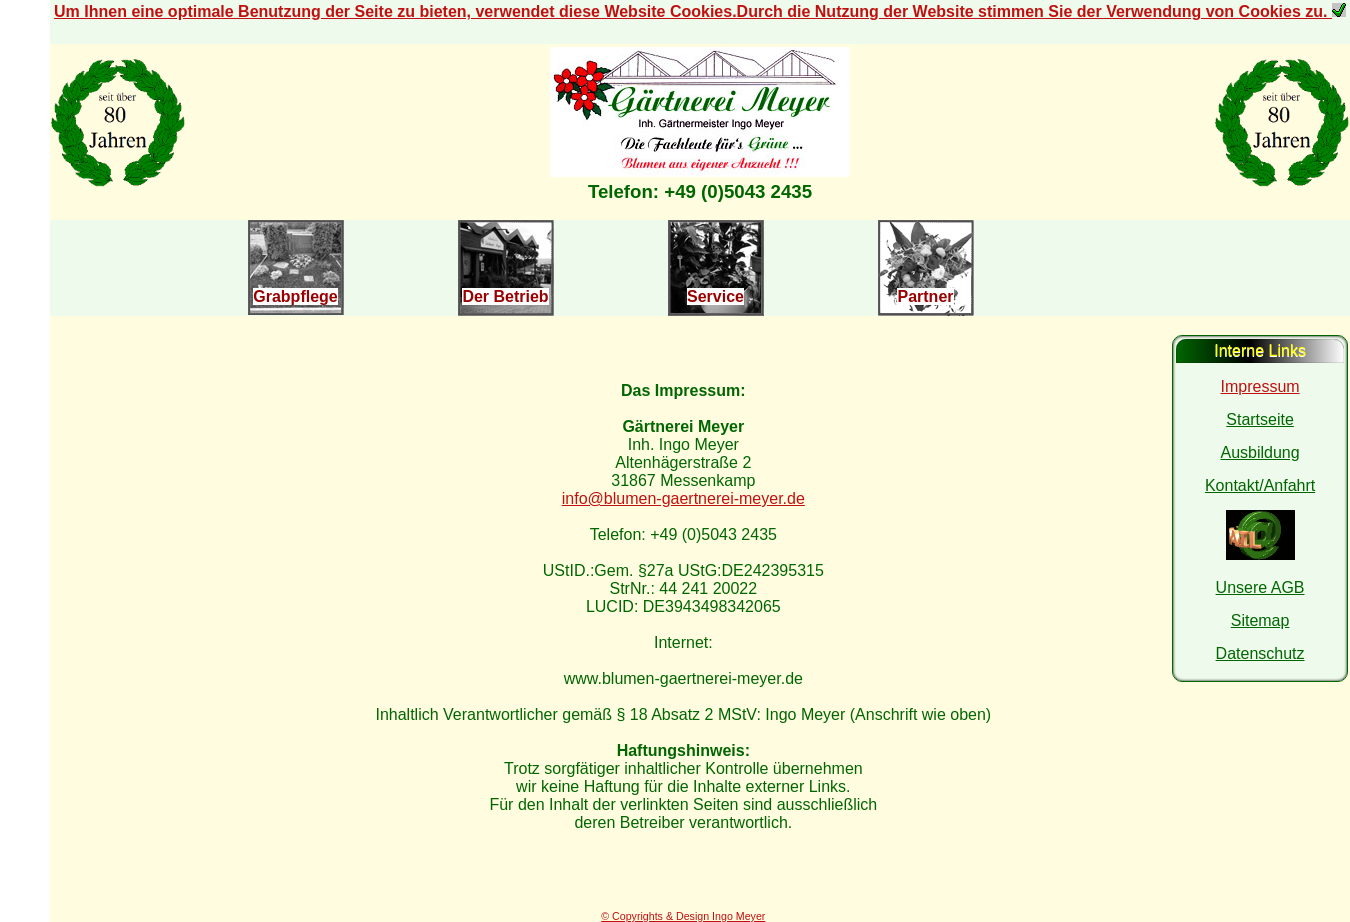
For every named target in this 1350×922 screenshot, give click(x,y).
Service (715, 296)
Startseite (1260, 419)
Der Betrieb (505, 296)
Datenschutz (1260, 653)
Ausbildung (1259, 452)
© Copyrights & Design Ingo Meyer (683, 916)
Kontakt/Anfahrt (1260, 485)
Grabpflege (295, 296)
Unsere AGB (1260, 587)
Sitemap (1260, 620)
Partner (925, 296)
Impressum (1260, 386)
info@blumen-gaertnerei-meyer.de (683, 498)
